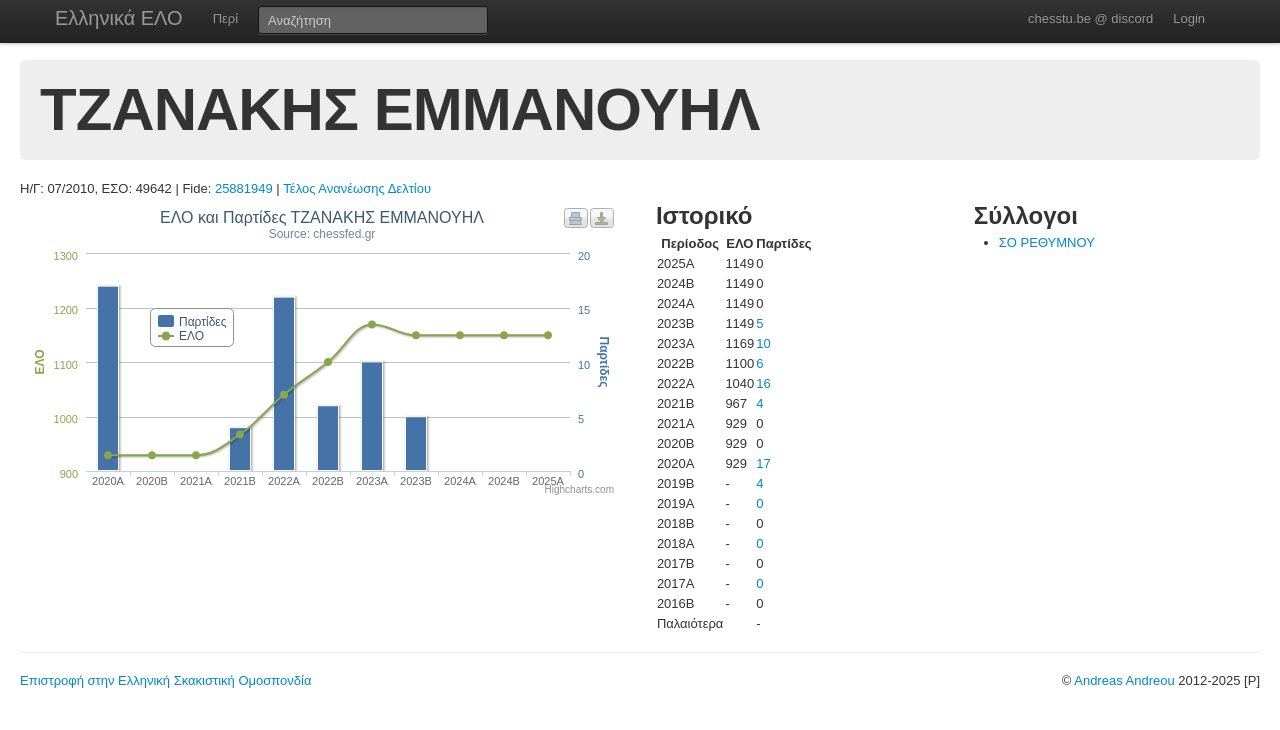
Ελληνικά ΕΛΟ (119, 18)
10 (763, 343)
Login (1189, 18)
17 (763, 463)
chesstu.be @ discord (1090, 18)
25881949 (244, 188)
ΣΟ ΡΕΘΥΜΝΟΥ (1047, 242)
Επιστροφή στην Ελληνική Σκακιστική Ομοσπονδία (165, 680)
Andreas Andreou (1124, 680)
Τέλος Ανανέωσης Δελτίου (357, 188)
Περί (225, 18)
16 (763, 383)
